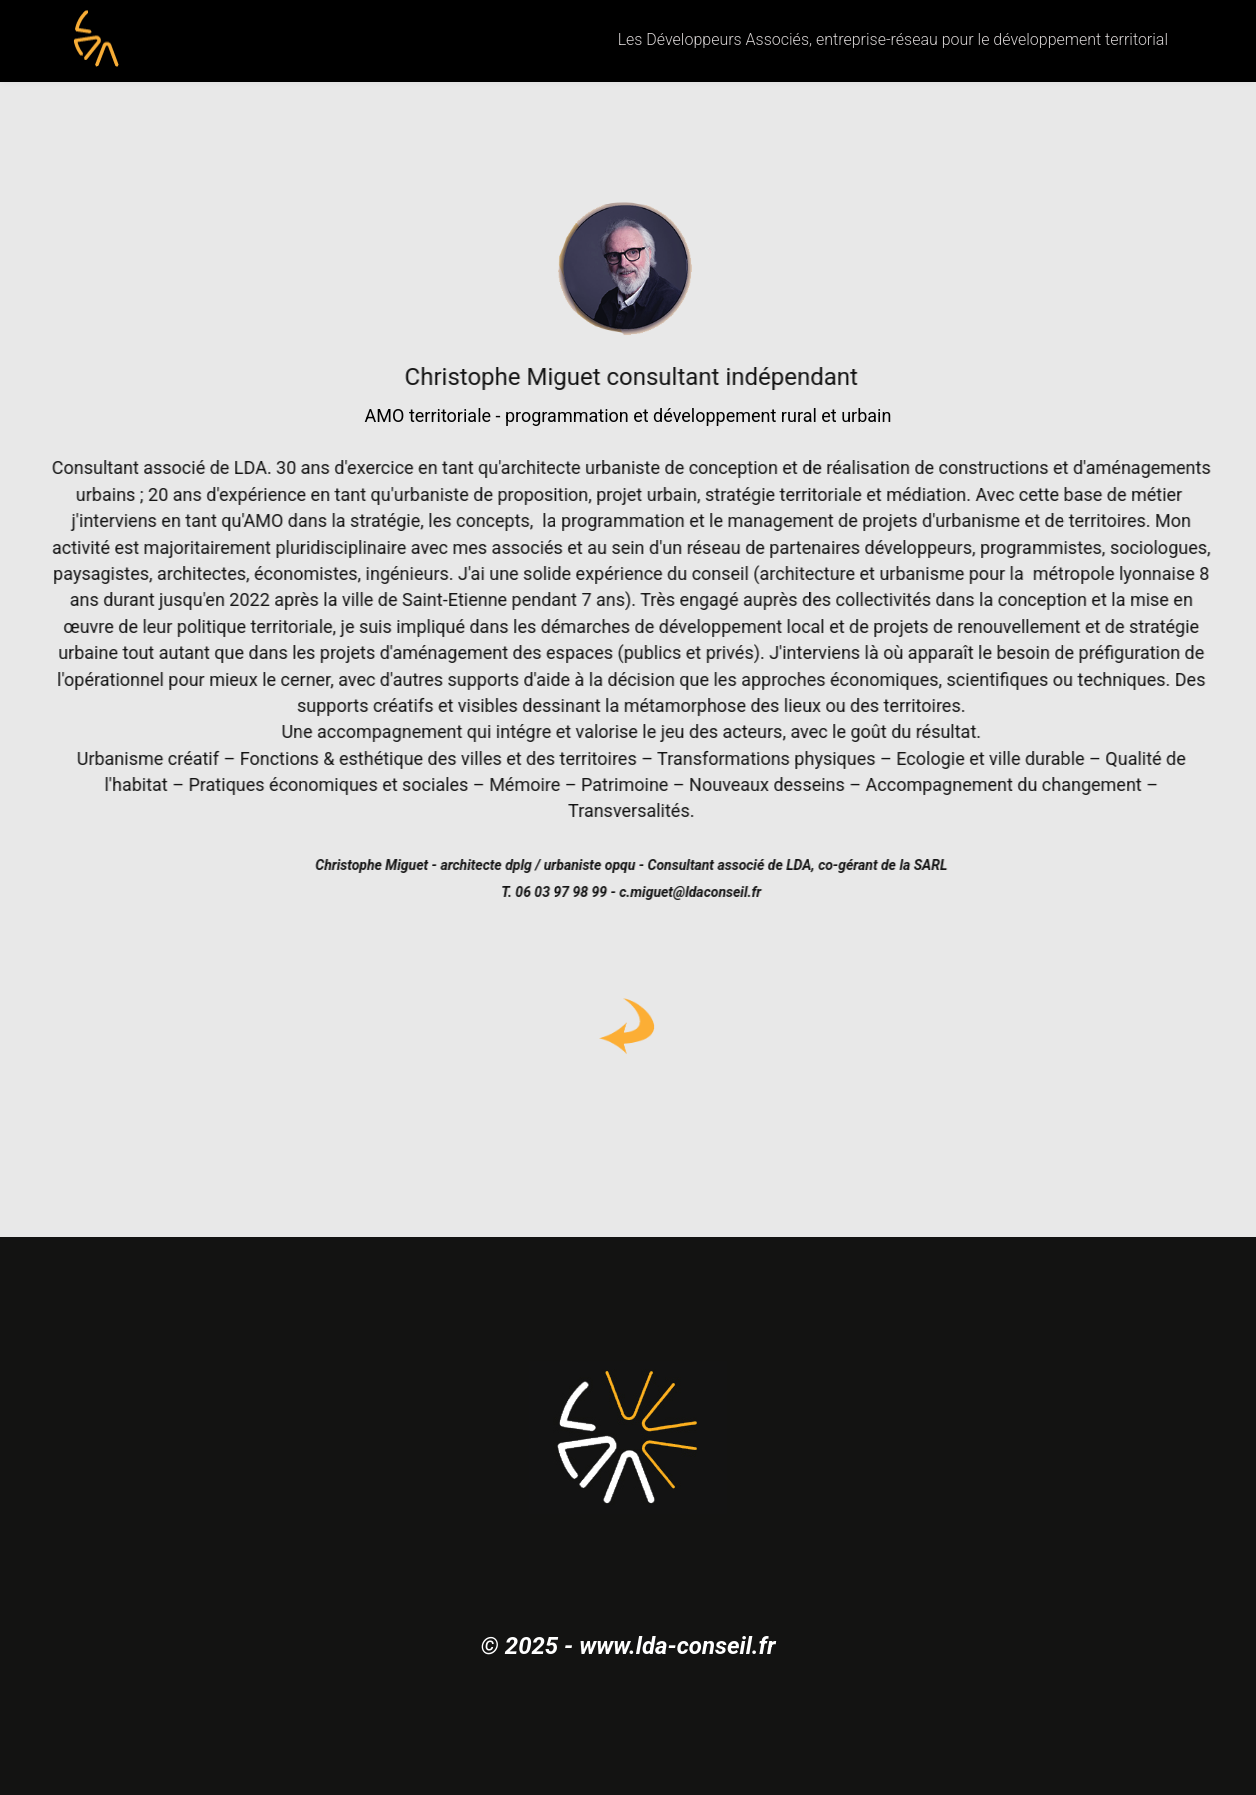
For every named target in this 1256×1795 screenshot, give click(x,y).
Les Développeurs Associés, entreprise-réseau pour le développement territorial (893, 39)
